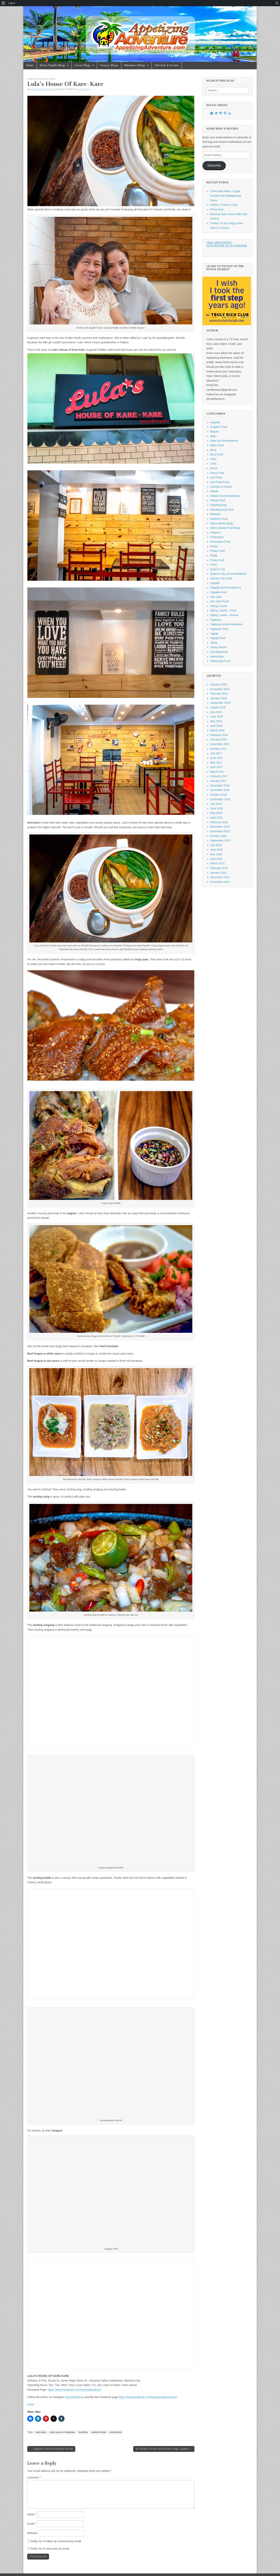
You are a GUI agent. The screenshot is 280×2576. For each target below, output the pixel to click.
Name (31, 2514)
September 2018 (220, 702)
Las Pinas (216, 477)
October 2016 (218, 794)
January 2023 (218, 698)
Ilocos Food (217, 472)
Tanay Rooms (218, 647)
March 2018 (217, 730)
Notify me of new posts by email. (50, 2548)
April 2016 (216, 817)
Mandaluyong (218, 504)
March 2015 (217, 863)
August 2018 (218, 707)
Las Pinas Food (219, 482)
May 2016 (216, 812)
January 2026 (218, 684)
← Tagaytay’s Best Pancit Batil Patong (51, 2448)
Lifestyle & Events (167, 65)
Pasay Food (217, 550)
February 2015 (219, 868)
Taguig (214, 633)
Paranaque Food (220, 541)
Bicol (213, 450)
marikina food (98, 2432)
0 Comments (83, 89)
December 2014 (220, 877)
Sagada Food (218, 592)
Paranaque (217, 537)
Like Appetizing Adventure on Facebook (226, 244)
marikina (83, 2432)
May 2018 (216, 721)
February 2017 (219, 776)
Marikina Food (46, 79)
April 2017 (216, 767)
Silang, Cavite (218, 606)
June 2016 (216, 808)
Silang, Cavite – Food (223, 610)
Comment (34, 2477)
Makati (214, 491)
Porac (213, 564)
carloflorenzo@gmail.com (43, 89)
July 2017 (216, 753)
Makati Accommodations (225, 495)
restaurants (115, 2432)
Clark (213, 463)
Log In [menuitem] (11, 3)
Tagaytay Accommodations (226, 624)
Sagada (215, 583)
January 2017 (218, 780)
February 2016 (219, 822)
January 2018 (218, 739)
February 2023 (219, 693)
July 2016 (216, 803)
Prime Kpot (217, 209)
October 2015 (218, 836)
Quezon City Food (221, 578)
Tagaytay (215, 619)
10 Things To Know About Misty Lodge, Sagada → (164, 2448)
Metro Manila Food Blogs (225, 527)
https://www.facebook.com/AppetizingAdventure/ (148, 2397)
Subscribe (214, 165)
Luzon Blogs (83, 65)
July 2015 (216, 845)
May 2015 (216, 854)
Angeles (215, 422)
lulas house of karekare (62, 2432)
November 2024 (220, 689)
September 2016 (220, 799)
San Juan (216, 596)
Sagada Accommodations (225, 587)
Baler (213, 436)
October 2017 (218, 748)
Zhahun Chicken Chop (223, 204)
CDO (213, 459)
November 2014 (220, 881)
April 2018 (216, 725)
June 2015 (216, 849)
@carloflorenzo (75, 2397)
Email (31, 2523)
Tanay (213, 642)
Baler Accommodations (224, 440)
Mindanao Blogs (134, 65)
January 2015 (218, 872)
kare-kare (41, 2432)
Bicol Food (216, 454)
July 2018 (216, 712)
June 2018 (216, 716)
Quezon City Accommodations (228, 573)
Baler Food (216, 445)
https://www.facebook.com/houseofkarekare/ (74, 2389)
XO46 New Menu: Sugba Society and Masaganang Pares (225, 196)
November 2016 (220, 790)
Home (30, 65)
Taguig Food (217, 638)
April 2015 (216, 858)
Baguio (214, 431)
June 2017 (216, 757)
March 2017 (217, 771)
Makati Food (217, 500)
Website (32, 2533)
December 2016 (220, 785)
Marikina (32, 79)
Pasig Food (217, 560)
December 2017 (220, 744)
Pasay (214, 546)
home (30, 2404)
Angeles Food (218, 426)
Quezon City (217, 569)
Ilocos (213, 468)
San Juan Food (219, 601)
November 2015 (220, 831)
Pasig (213, 555)
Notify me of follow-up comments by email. (56, 2541)
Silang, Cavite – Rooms (224, 615)
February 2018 (219, 735)
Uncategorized (219, 651)
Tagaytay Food (219, 628)
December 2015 (220, 826)
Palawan (215, 532)
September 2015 (220, 840)
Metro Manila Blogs (52, 65)
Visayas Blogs (109, 65)
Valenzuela (216, 656)
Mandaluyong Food (222, 509)
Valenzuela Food (220, 661)
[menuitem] (3, 3)
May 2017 (216, 762)
